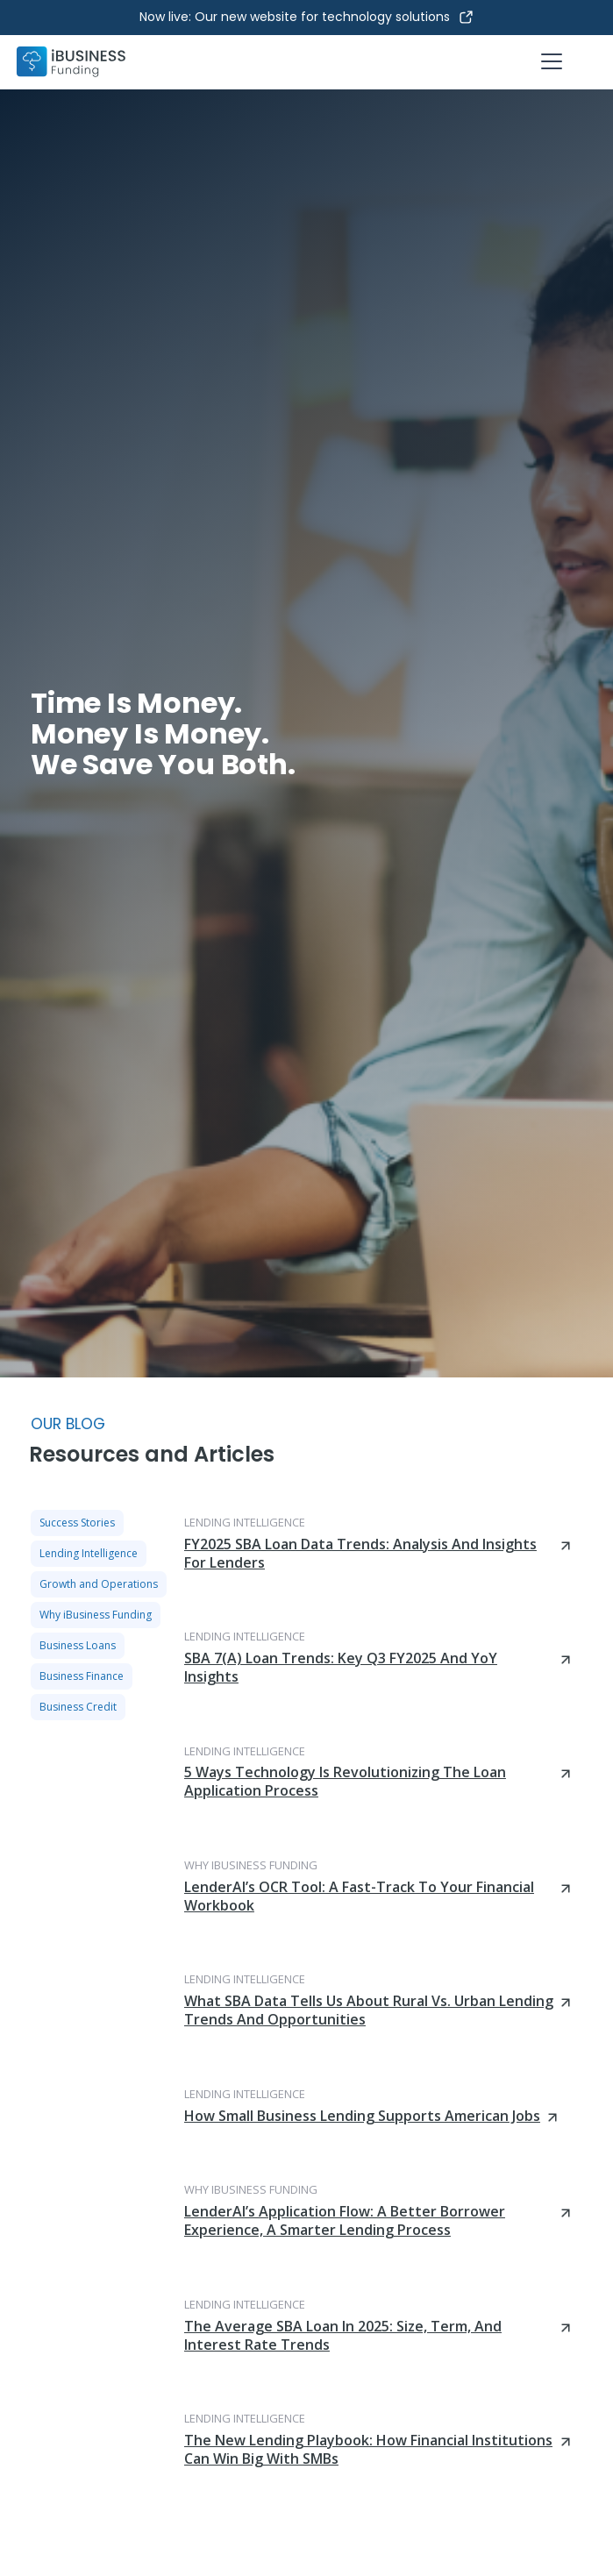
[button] (548, 61)
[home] (71, 62)
